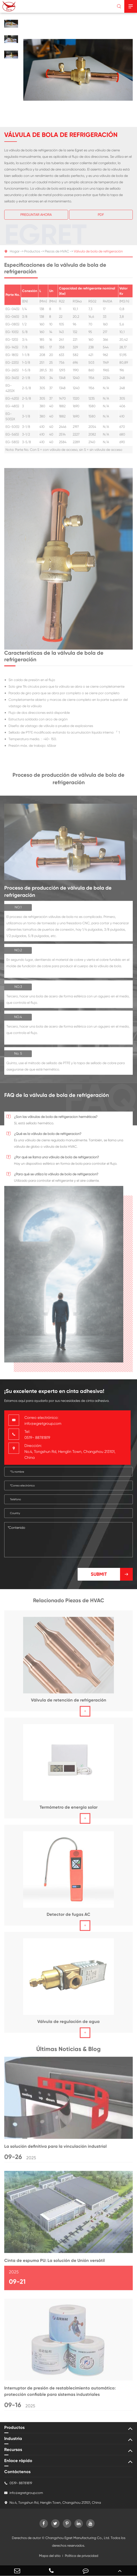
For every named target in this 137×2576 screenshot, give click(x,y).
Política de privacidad (81, 2556)
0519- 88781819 (18, 2483)
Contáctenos (17, 2471)
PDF (101, 215)
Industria (13, 2438)
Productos (14, 2427)
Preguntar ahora (36, 215)
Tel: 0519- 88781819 (37, 1434)
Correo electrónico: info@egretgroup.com (42, 1420)
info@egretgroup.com (23, 2493)
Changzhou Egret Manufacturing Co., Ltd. (77, 2538)
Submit (112, 1574)
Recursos (13, 2449)
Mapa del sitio (50, 2556)
